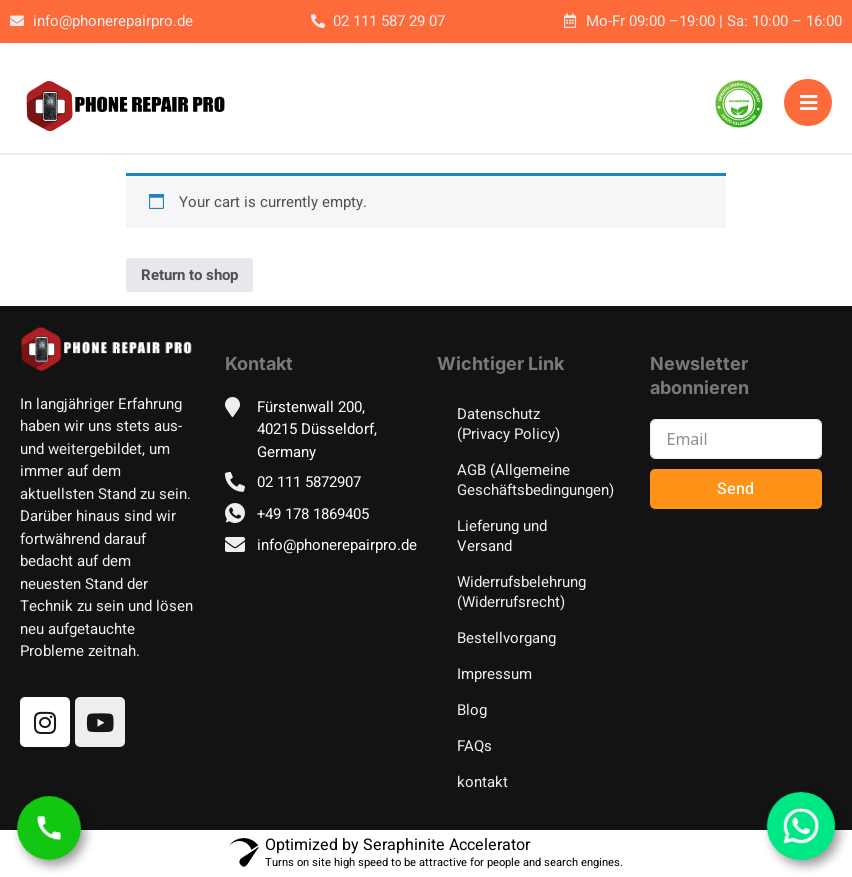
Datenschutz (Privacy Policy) (508, 424)
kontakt (482, 782)
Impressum (494, 674)
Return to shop (189, 275)
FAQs (474, 746)
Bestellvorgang (506, 638)
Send (735, 489)
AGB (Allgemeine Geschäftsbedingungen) (533, 480)
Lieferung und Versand (502, 536)
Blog (472, 710)
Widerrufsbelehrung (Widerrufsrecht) (521, 592)
